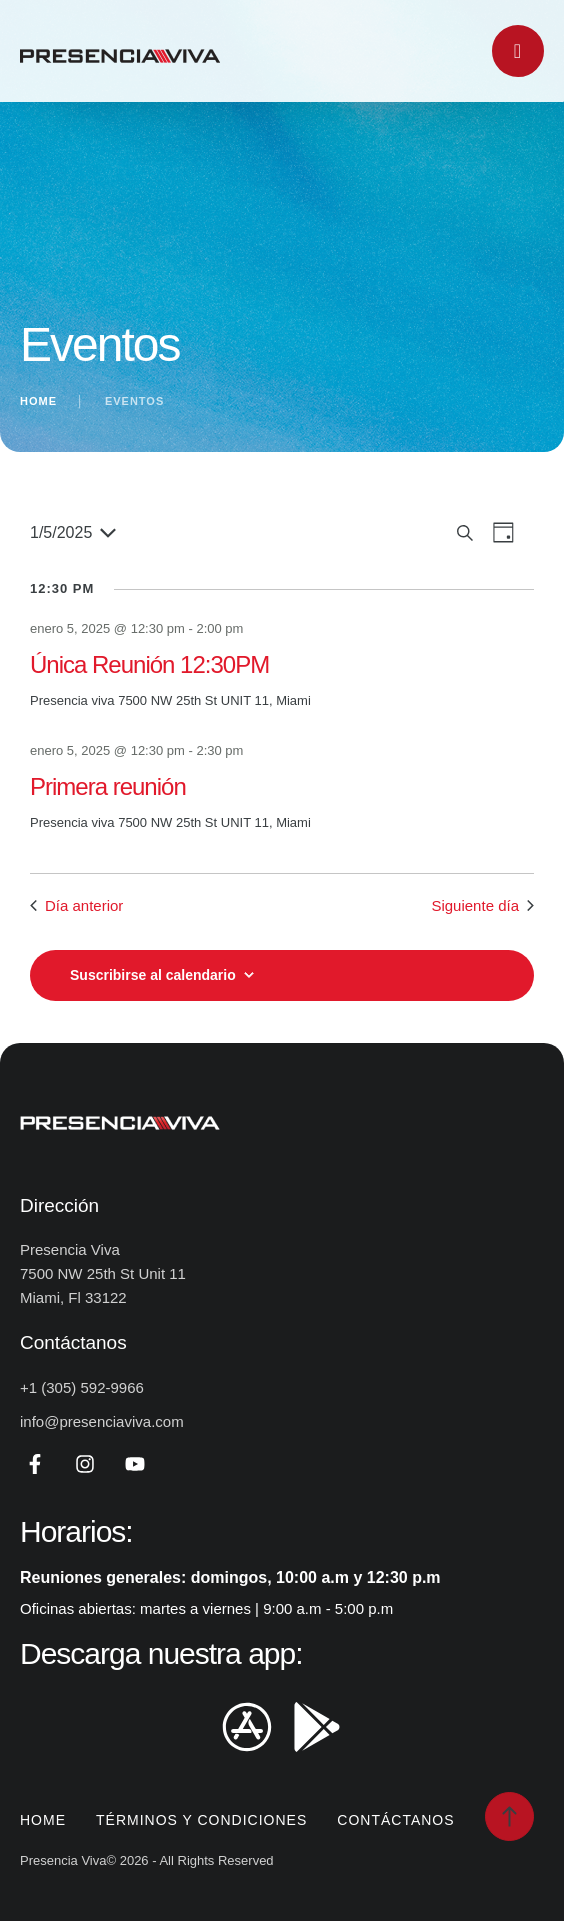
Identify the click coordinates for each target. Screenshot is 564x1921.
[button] (509, 1816)
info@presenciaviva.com (102, 1421)
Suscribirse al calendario (153, 975)
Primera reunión (108, 786)
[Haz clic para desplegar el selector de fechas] (73, 533)
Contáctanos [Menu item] (395, 1820)
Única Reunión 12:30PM (149, 664)
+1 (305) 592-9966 (82, 1387)
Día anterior (76, 905)
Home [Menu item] (43, 1820)
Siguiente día (482, 905)
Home (38, 401)
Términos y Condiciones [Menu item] (201, 1820)
